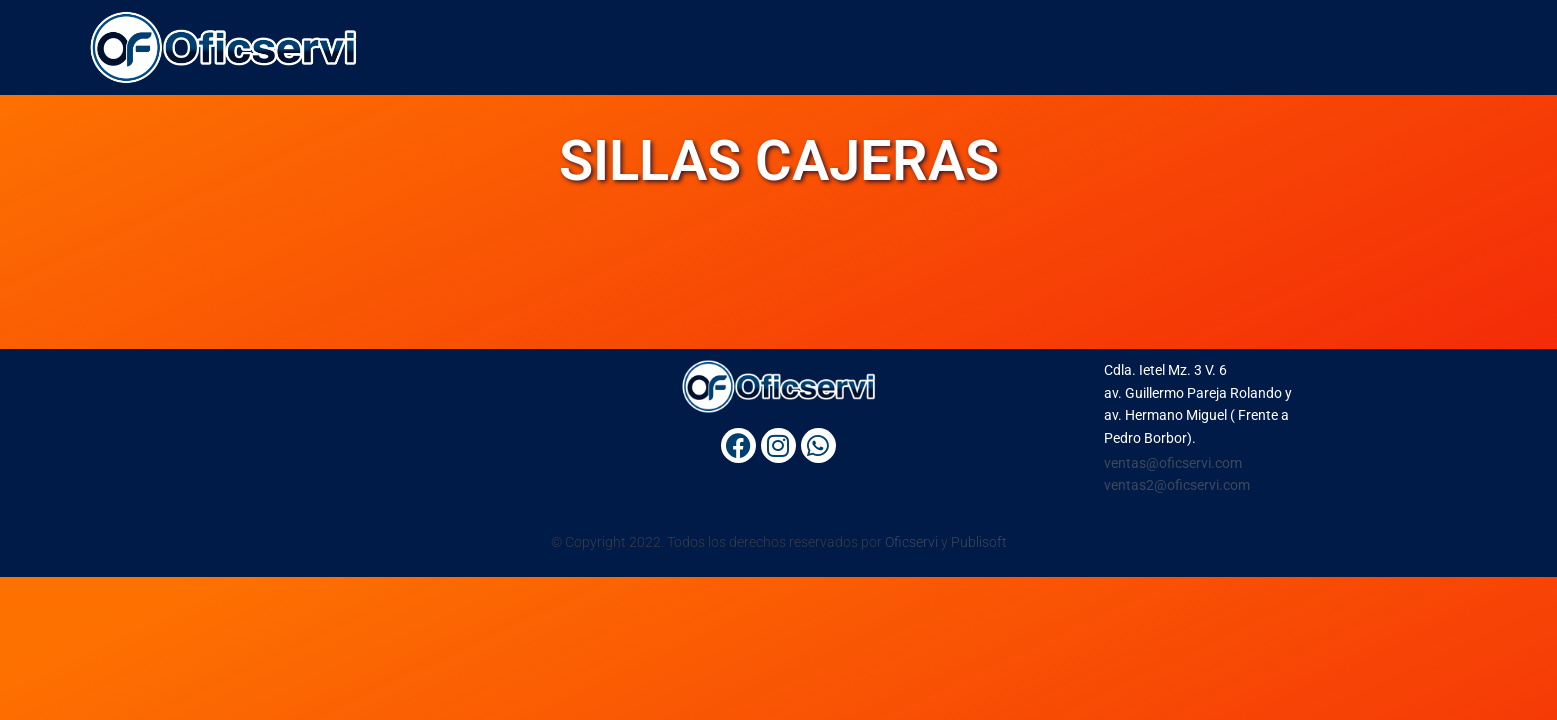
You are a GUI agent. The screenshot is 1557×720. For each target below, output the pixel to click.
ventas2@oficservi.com (1177, 485)
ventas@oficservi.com (1173, 463)
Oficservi (911, 542)
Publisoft (979, 542)
